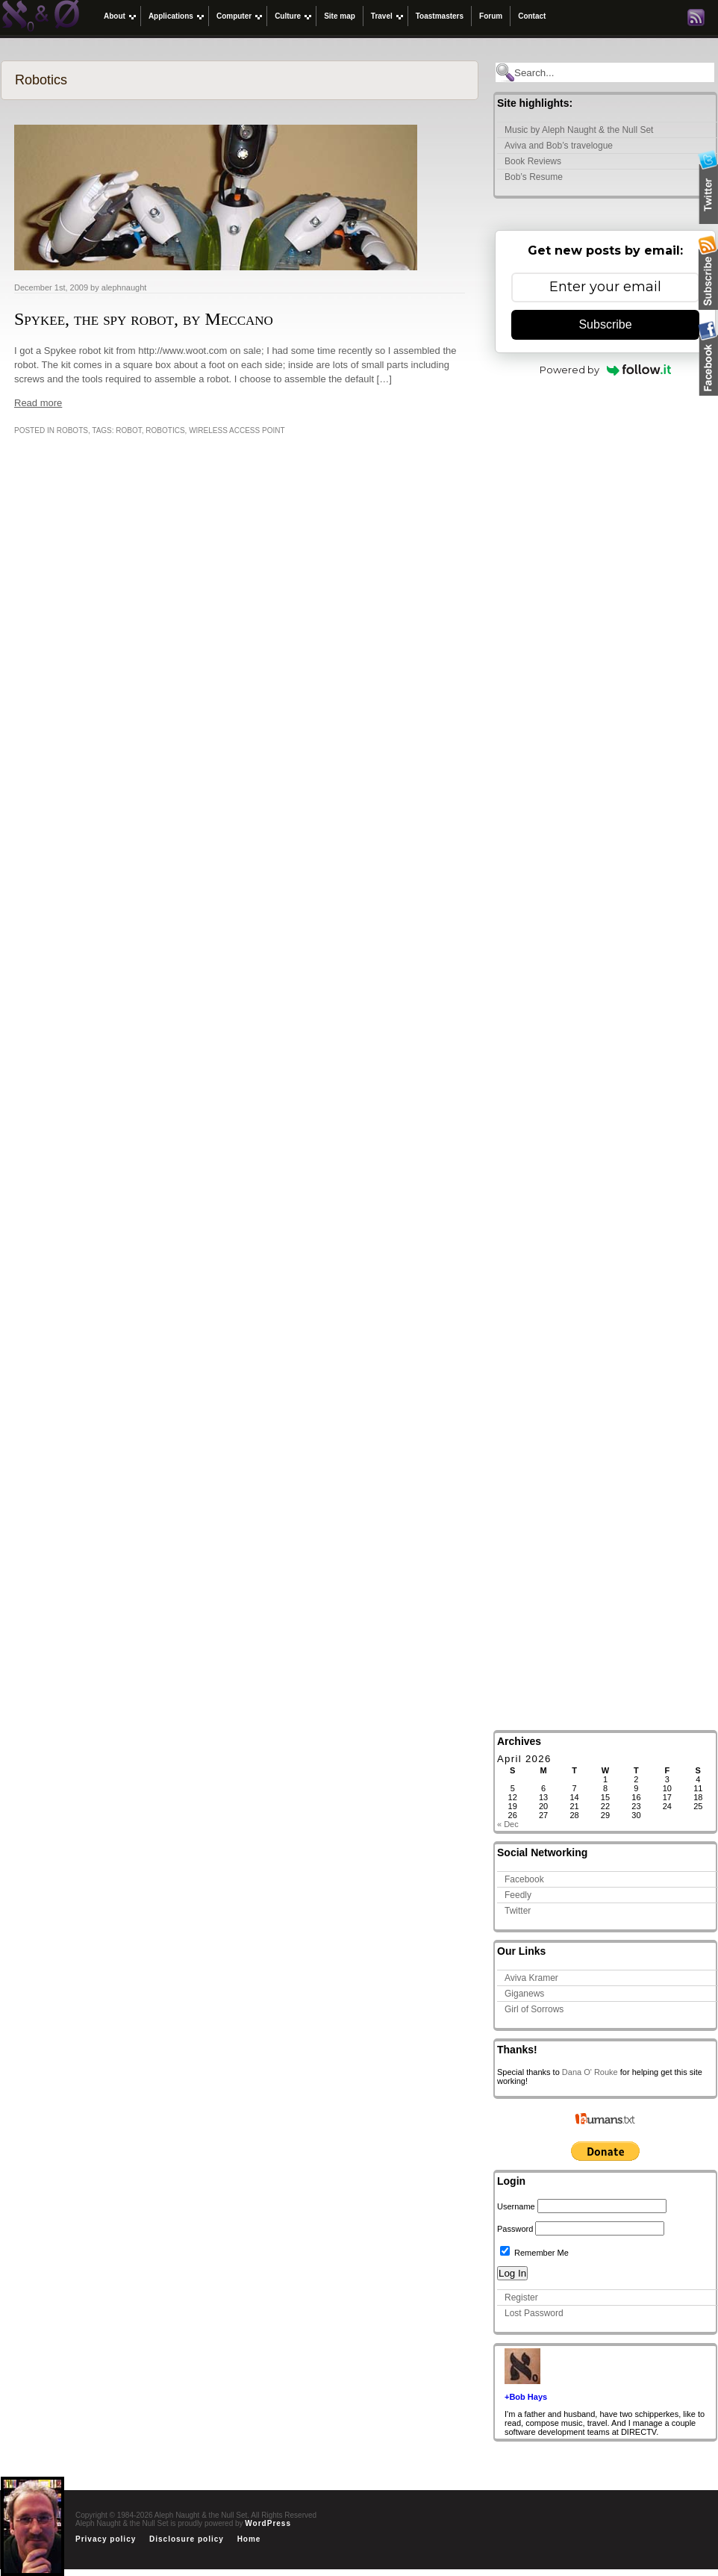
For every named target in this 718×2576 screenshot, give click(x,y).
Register (521, 2297)
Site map (339, 16)
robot (128, 430)
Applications (171, 16)
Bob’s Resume (534, 177)
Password (515, 2228)
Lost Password (534, 2313)
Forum (490, 16)
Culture (288, 16)
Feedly (518, 1895)
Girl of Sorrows (534, 2009)
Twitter (518, 1910)
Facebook (524, 1879)
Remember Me (534, 2252)
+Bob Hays (526, 2396)
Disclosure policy (186, 2539)
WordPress (268, 2523)
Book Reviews (533, 161)
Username (516, 2206)
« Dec (508, 1824)
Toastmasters (439, 16)
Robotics (165, 430)
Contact (532, 16)
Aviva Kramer (531, 1978)
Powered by (606, 370)
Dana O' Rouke (590, 2072)
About (114, 16)
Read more (38, 402)
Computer (234, 16)
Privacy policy (105, 2539)
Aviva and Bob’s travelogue (559, 145)
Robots (72, 430)
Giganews (524, 1993)
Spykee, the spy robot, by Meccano (143, 319)
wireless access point (236, 430)
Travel (382, 16)
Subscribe (604, 324)
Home (249, 2539)
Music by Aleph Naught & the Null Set (579, 130)
